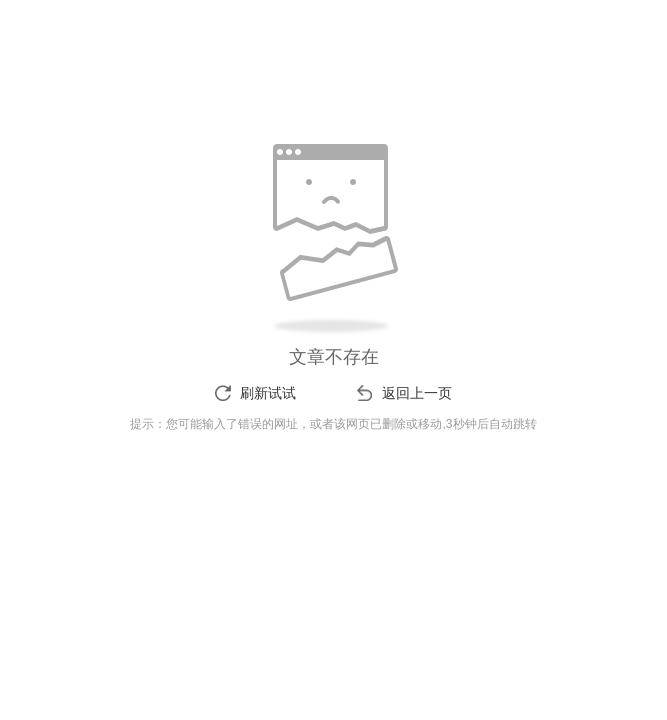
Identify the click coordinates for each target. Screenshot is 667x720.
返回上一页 (417, 393)
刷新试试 (268, 393)
